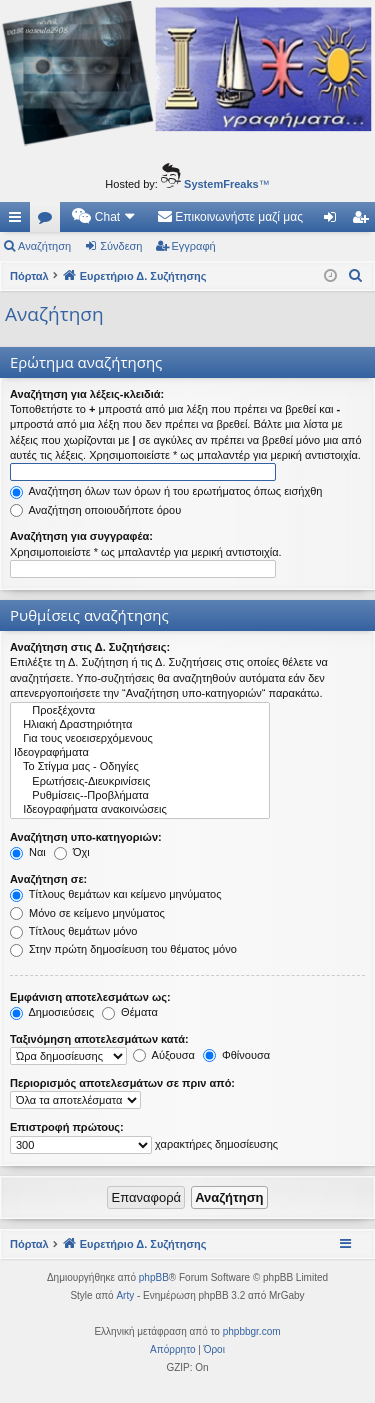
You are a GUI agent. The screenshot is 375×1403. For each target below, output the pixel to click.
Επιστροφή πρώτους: (67, 1127)
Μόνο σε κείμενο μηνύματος (87, 913)
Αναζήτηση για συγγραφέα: (81, 536)
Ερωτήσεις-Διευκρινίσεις (140, 782)
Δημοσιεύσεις (52, 1012)
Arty (125, 1295)
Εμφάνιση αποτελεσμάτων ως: (90, 997)
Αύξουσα (164, 1055)
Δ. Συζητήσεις (49, 221)
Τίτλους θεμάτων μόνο (73, 931)
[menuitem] (104, 217)
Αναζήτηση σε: (48, 879)
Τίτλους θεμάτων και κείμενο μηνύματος (116, 894)
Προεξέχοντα (140, 711)
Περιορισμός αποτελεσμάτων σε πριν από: (122, 1083)
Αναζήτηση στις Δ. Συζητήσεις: (90, 647)
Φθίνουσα (236, 1055)
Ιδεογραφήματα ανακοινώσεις (140, 810)
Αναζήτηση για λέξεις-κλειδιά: (87, 394)
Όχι (72, 852)
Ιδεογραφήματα (140, 753)
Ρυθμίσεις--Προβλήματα (140, 796)
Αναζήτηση (44, 246)
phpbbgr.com (252, 1331)
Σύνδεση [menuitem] (334, 221)
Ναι (28, 852)
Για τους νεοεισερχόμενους (140, 739)
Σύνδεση (121, 246)
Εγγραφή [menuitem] (364, 221)
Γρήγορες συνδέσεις (19, 221)
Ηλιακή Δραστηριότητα (140, 725)
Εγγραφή (194, 246)
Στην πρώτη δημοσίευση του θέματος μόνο (123, 949)
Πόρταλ (29, 276)
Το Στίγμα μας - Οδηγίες (140, 767)
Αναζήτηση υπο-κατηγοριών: (86, 837)
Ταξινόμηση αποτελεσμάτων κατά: (99, 1039)
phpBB (154, 1277)
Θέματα (130, 1012)
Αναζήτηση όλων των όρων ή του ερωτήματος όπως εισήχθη (166, 491)
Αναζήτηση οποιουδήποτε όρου (95, 510)
